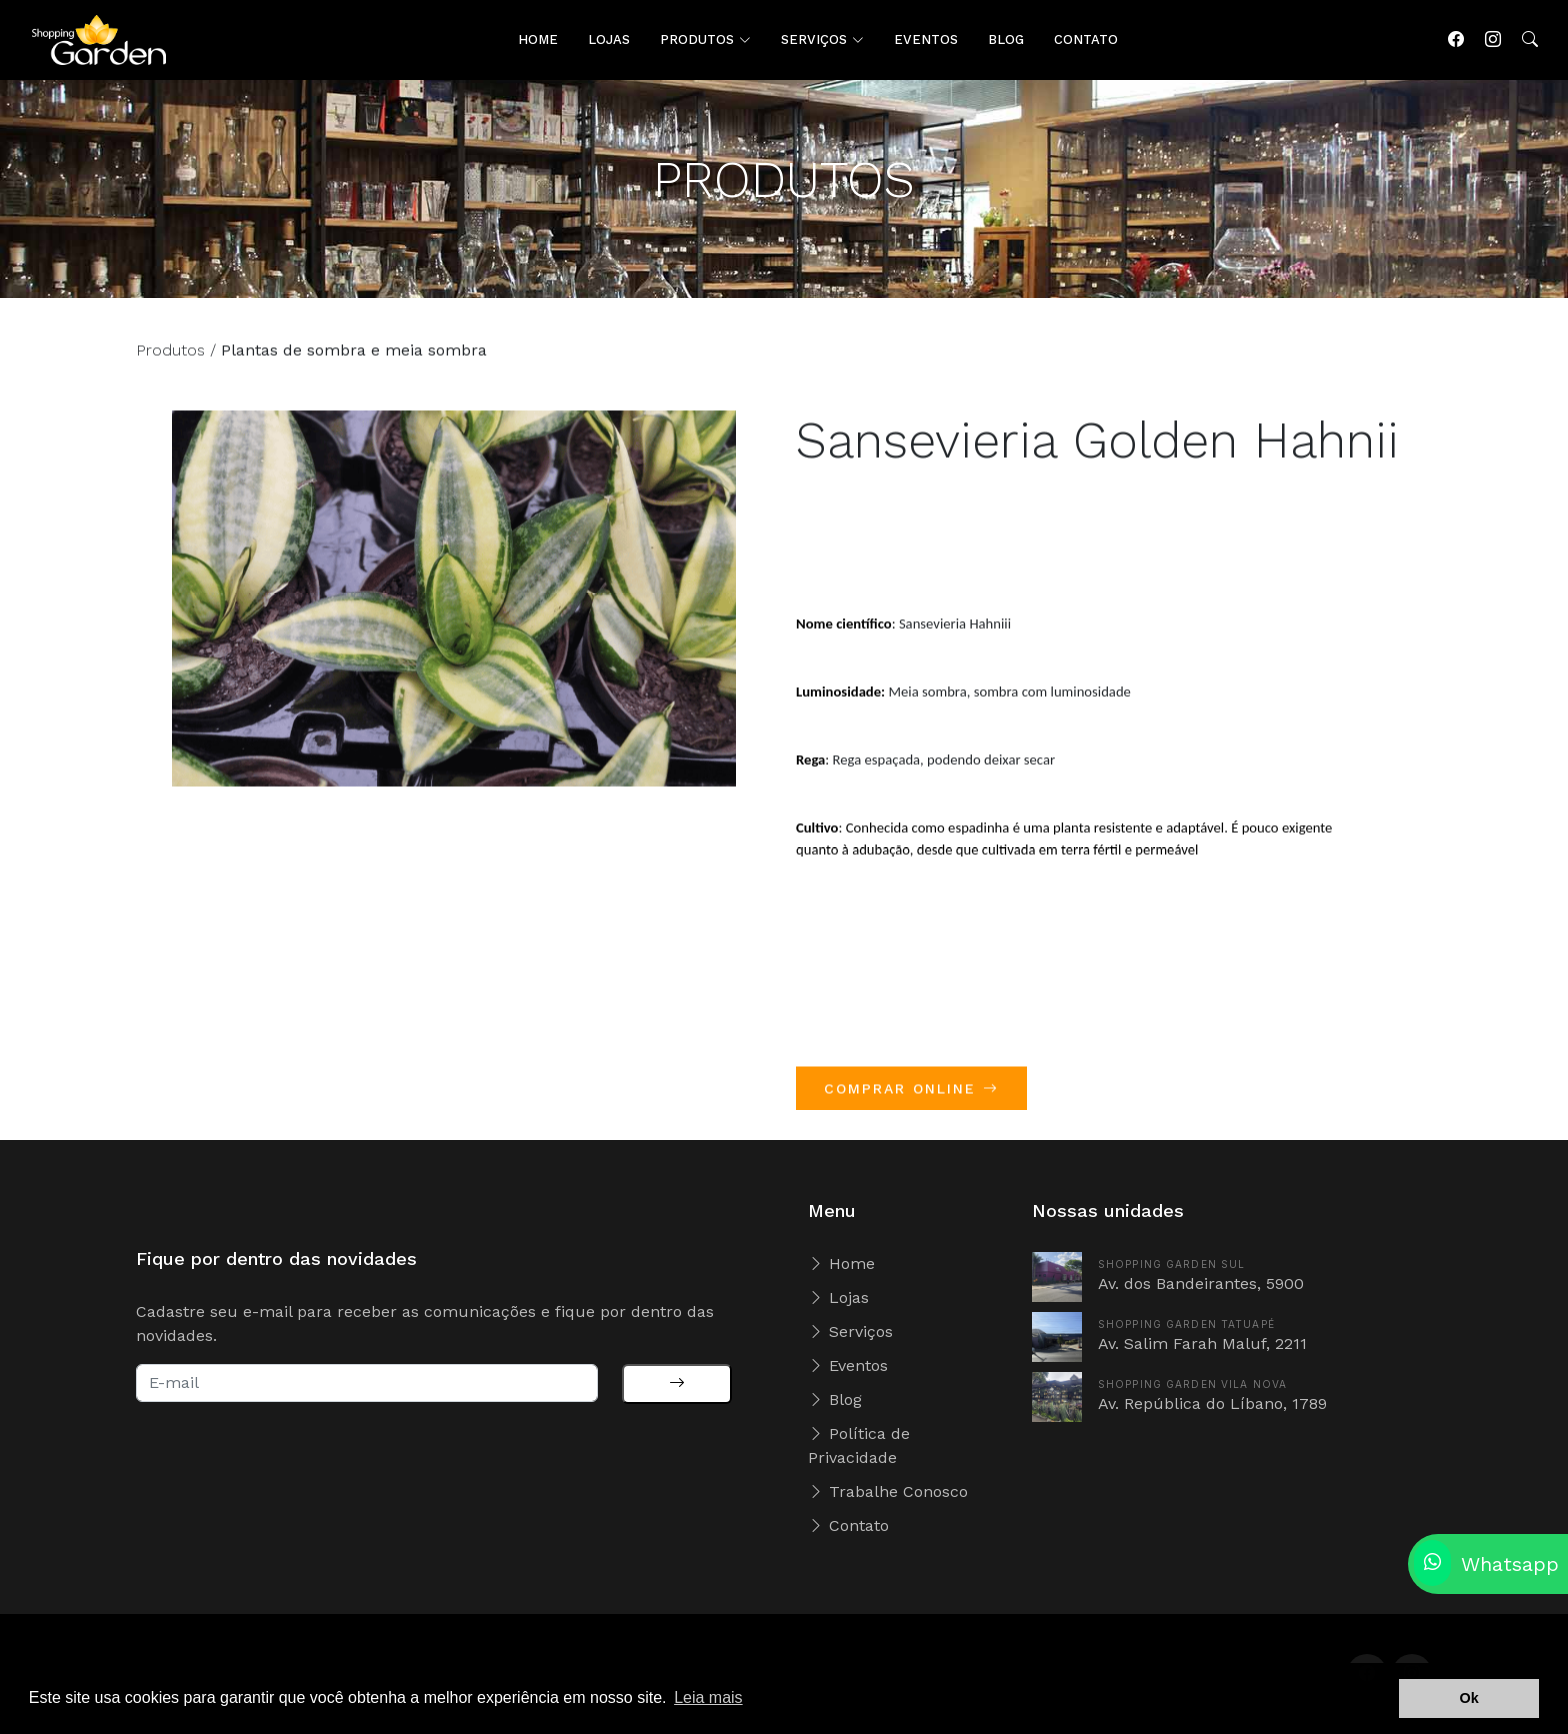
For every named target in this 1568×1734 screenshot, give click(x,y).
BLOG (1006, 39)
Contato (848, 1525)
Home (841, 1263)
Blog (835, 1399)
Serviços (850, 1331)
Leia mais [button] (708, 1697)
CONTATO (1086, 39)
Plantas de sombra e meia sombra (354, 357)
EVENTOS (926, 39)
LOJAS (609, 39)
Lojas (838, 1297)
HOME (538, 39)
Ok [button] (1469, 1698)
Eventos (848, 1365)
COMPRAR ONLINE (911, 1096)
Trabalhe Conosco (888, 1491)
